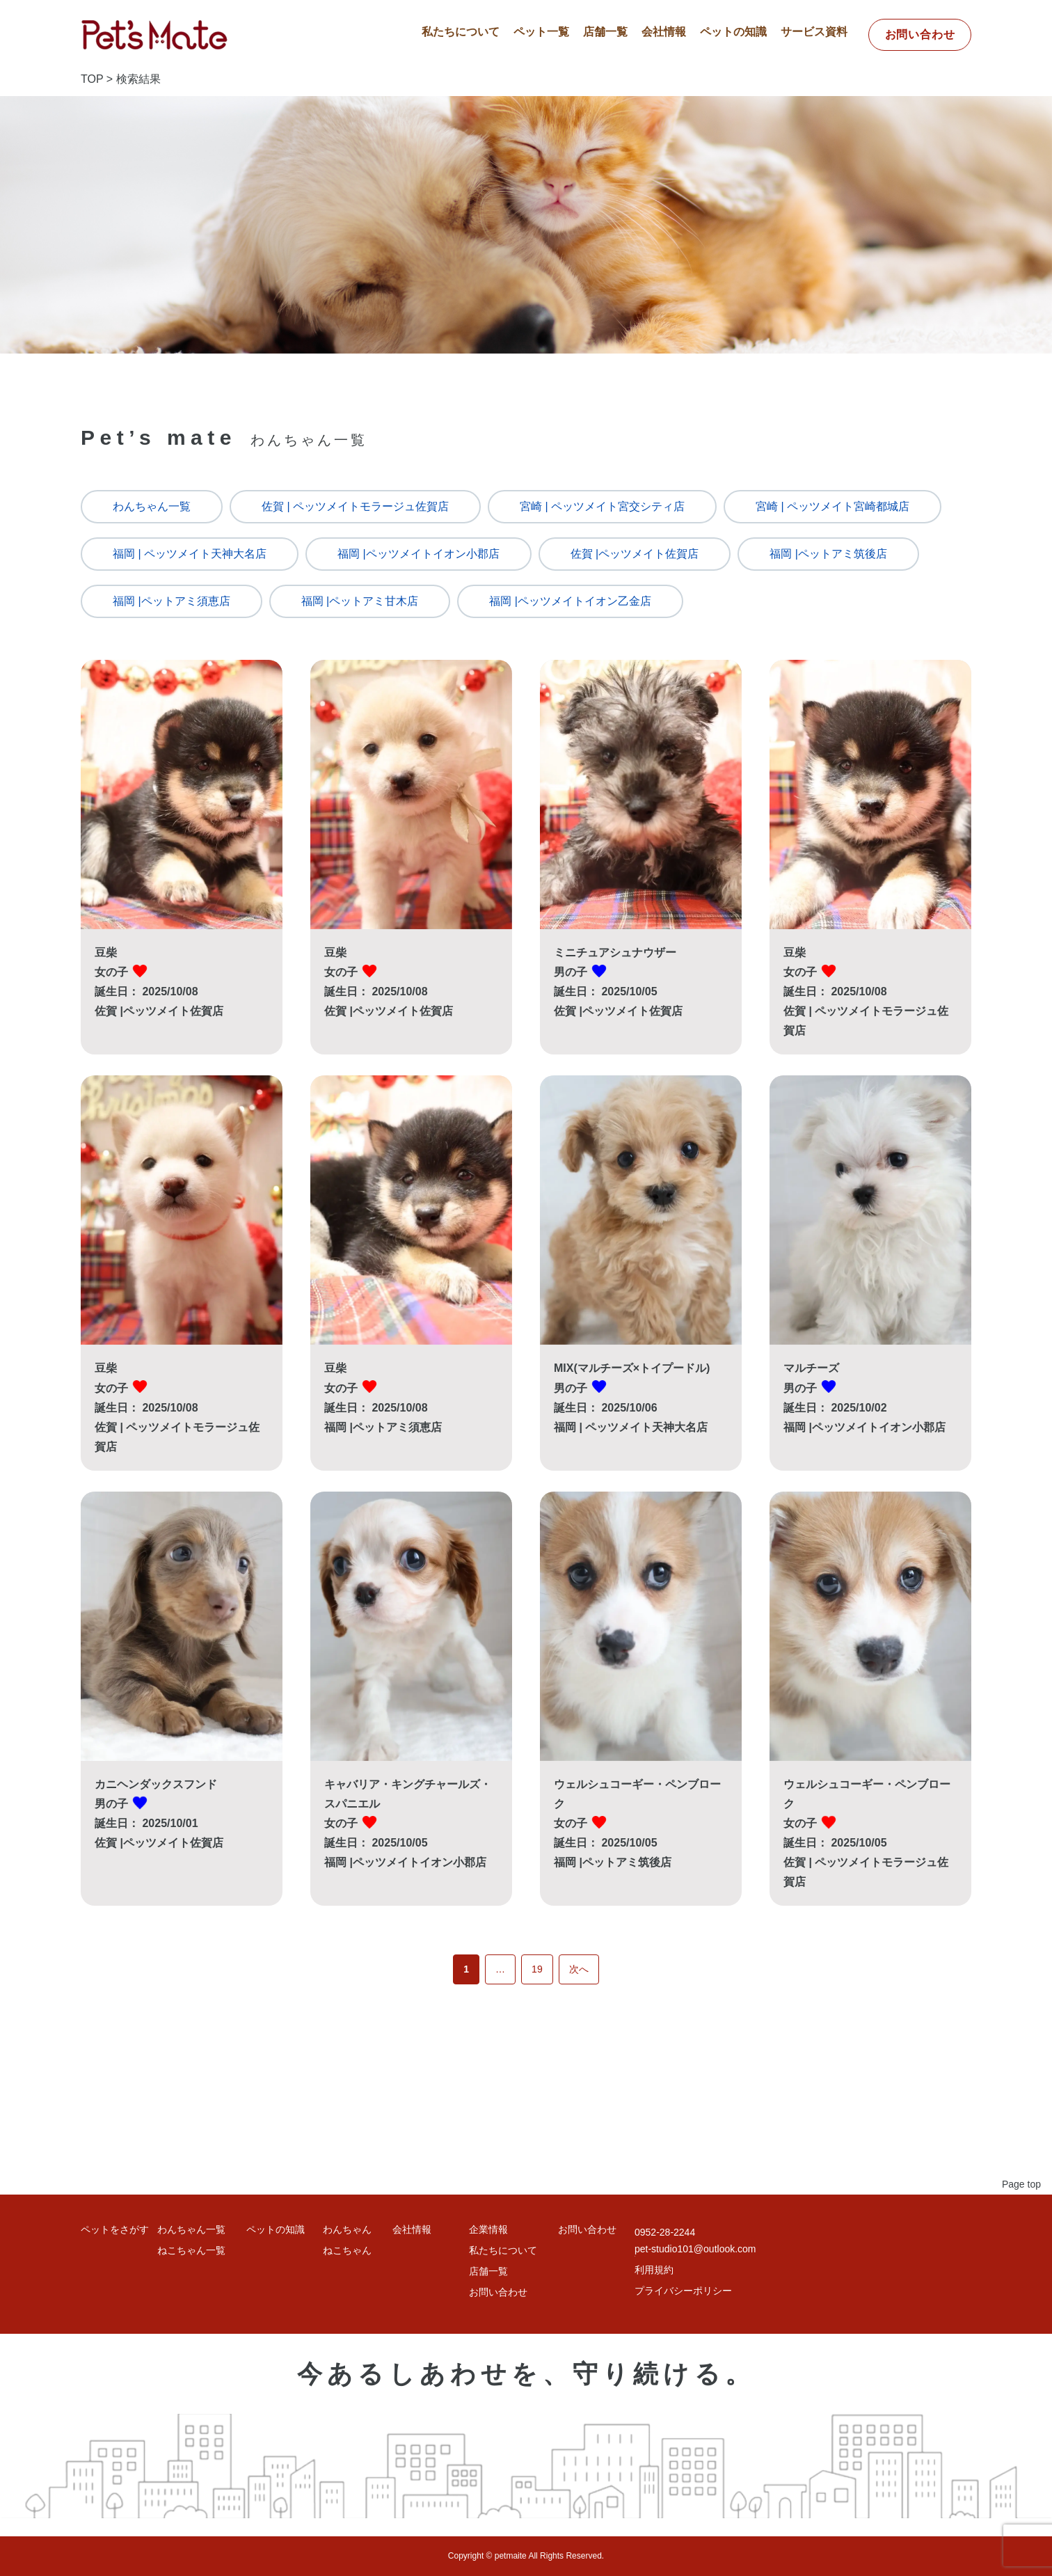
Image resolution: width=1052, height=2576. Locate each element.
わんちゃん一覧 (152, 506)
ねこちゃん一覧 (191, 2250)
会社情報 (663, 32)
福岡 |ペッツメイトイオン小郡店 (418, 554)
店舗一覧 (605, 32)
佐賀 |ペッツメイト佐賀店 (635, 554)
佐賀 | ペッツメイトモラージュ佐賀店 (355, 506)
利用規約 (654, 2269)
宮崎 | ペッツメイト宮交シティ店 (602, 506)
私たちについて (461, 32)
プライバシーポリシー (683, 2290)
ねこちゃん (347, 2250)
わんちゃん (347, 2229)
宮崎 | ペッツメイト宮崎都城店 (832, 506)
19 (537, 1969)
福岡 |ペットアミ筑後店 (828, 554)
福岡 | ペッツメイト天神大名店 (189, 554)
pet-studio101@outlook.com (695, 2248)
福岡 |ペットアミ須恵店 (171, 601)
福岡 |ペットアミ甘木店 (360, 601)
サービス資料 (814, 32)
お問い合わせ (920, 34)
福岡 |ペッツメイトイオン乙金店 (570, 601)
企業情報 (488, 2229)
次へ (579, 1969)
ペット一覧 (541, 32)
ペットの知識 (733, 32)
